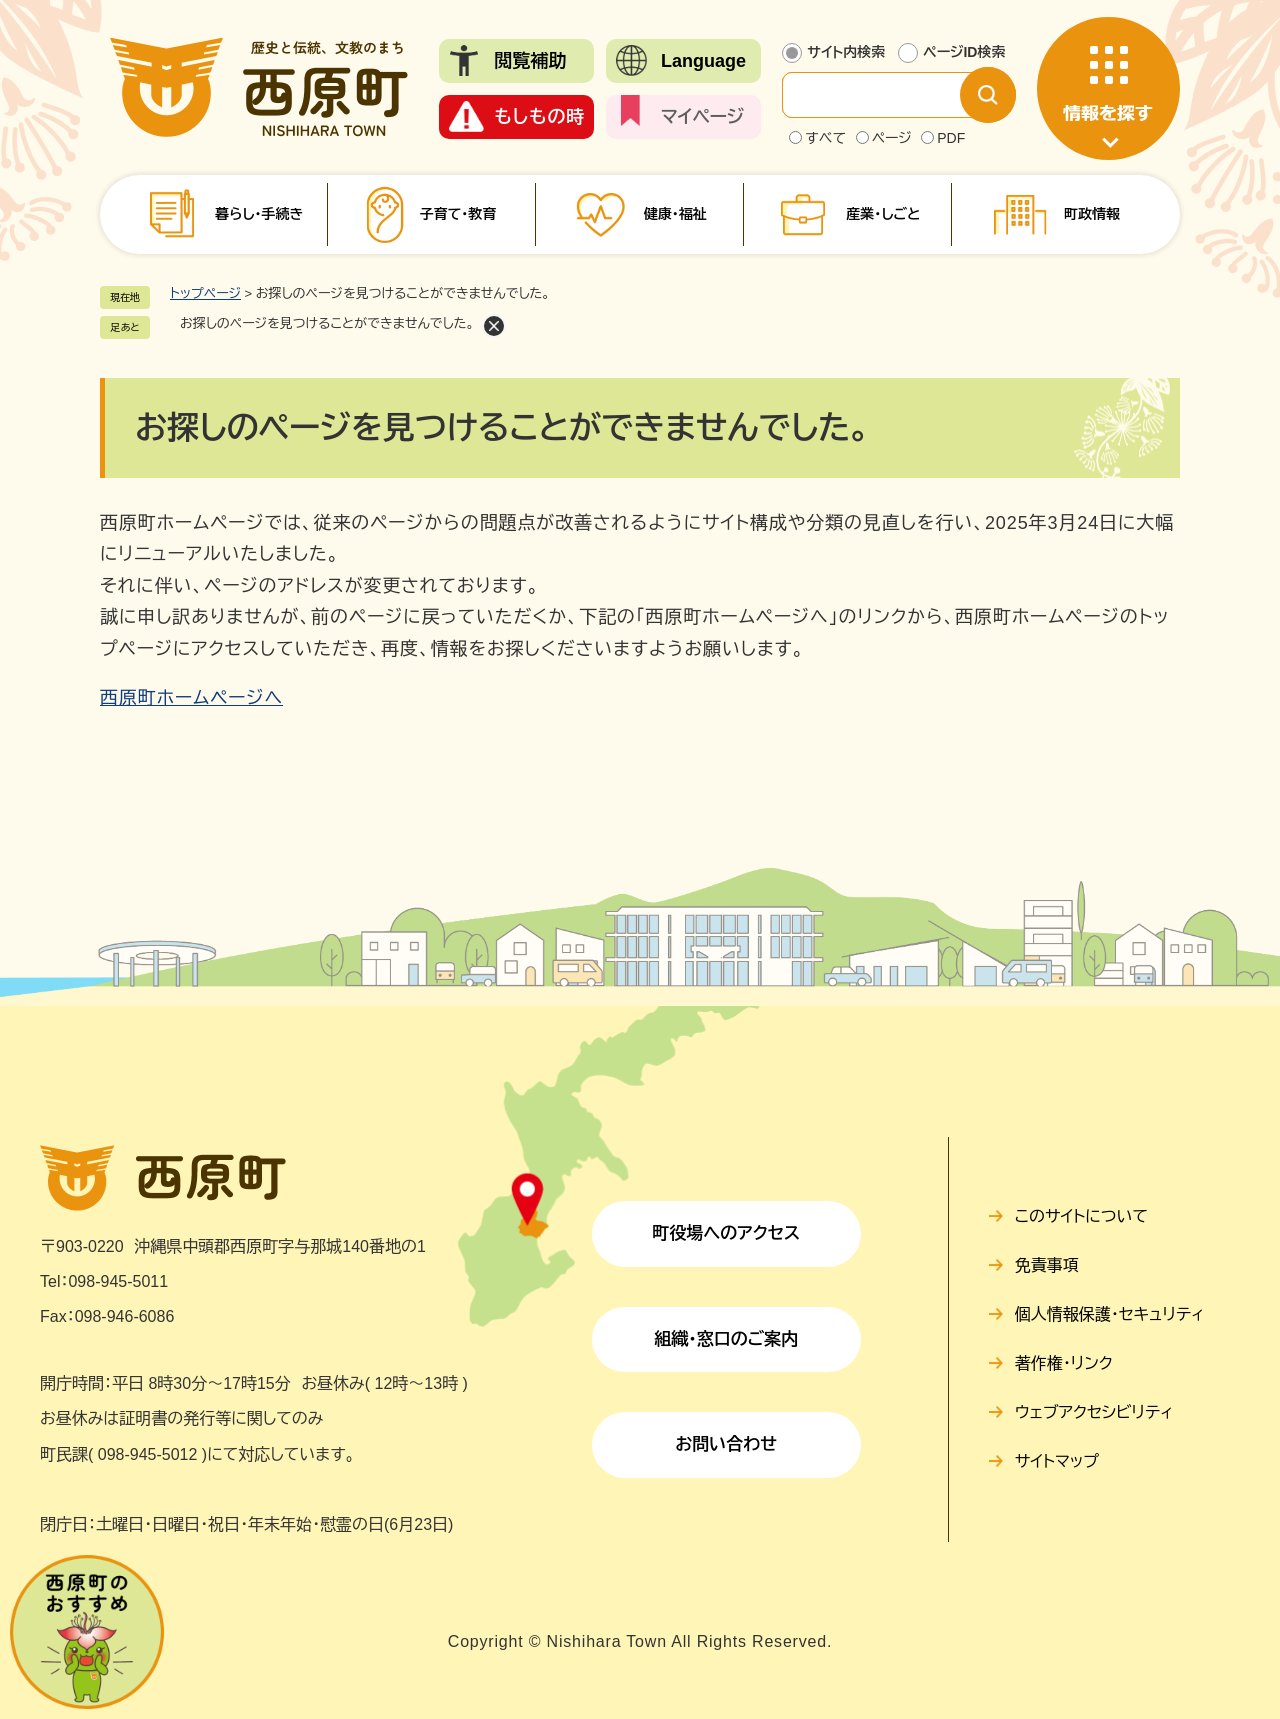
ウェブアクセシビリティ (1094, 1412)
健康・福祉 (675, 214)
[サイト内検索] (887, 95)
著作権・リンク (1064, 1363)
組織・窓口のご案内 (726, 1339)
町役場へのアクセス (726, 1233)
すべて (825, 138)
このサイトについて (1081, 1216)
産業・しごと (883, 214)
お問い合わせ (726, 1444)
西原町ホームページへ (191, 698)
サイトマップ (1057, 1461)
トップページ (205, 293)
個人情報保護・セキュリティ (1109, 1314)
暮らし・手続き (259, 214)
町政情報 (1092, 214)
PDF (951, 138)
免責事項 (1047, 1265)
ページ (892, 138)
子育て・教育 (457, 214)
